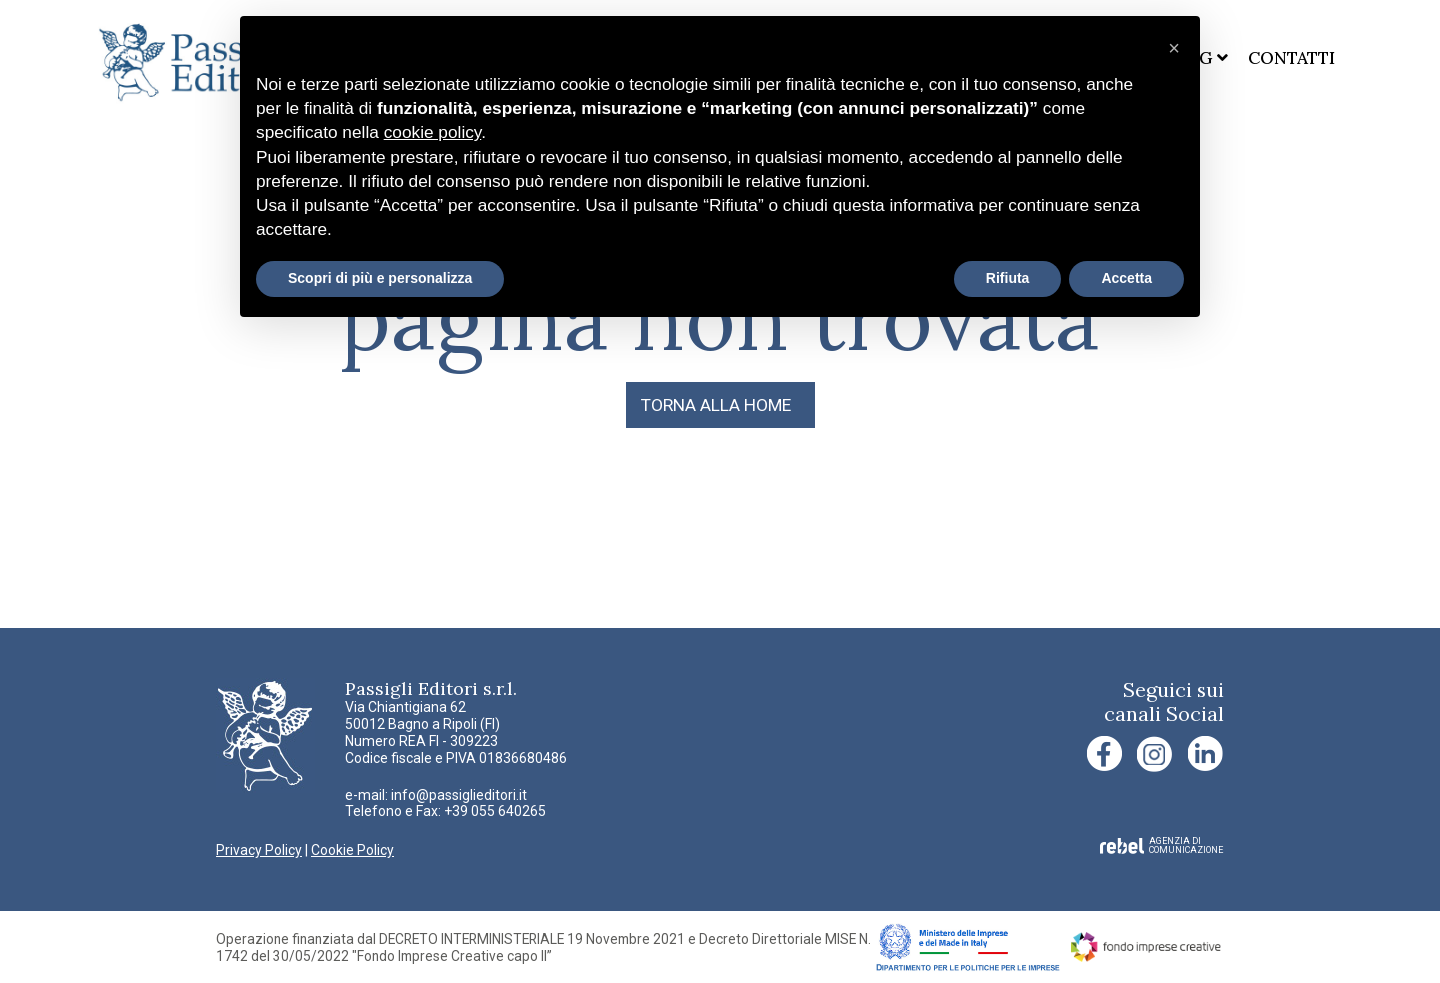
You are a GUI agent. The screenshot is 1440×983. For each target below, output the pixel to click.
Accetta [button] (1126, 278)
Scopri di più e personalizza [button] (380, 278)
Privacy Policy (259, 850)
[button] (1174, 48)
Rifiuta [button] (1008, 278)
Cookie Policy (352, 850)
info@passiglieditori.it (459, 795)
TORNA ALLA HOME (716, 405)
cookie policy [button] (433, 132)
